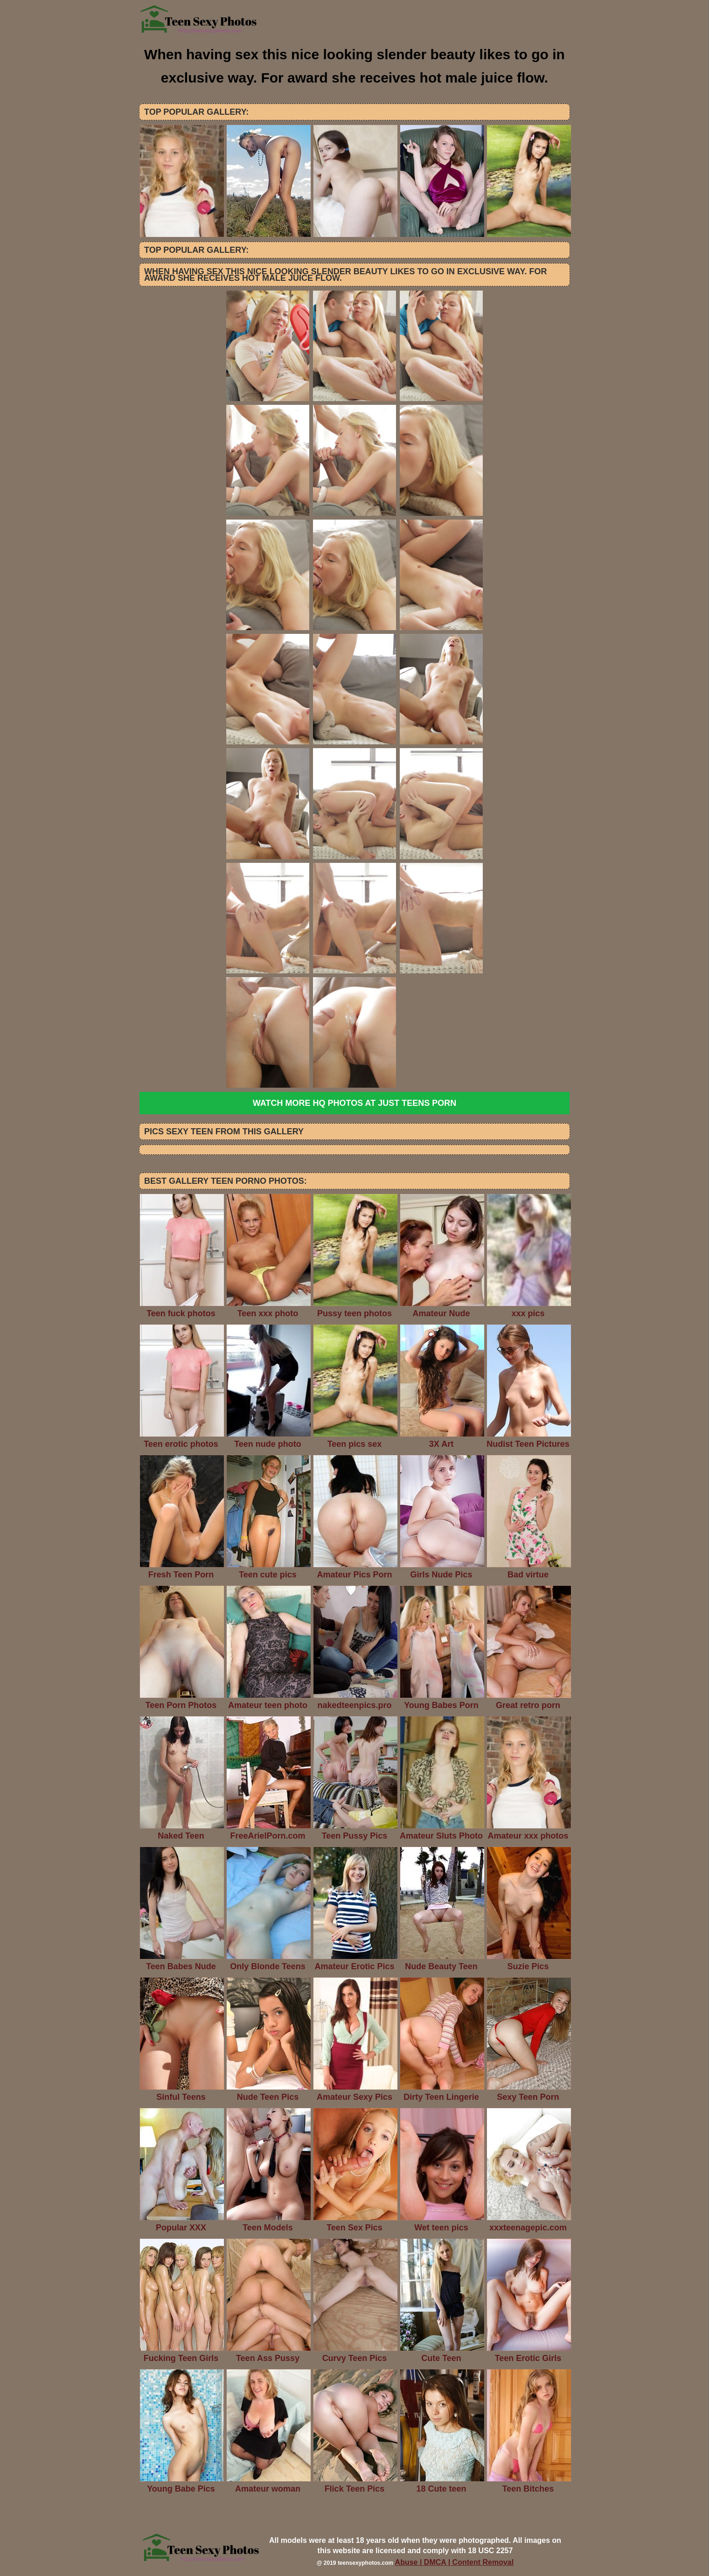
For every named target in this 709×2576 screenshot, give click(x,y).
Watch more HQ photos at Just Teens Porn (354, 1103)
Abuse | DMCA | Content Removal (454, 2562)
